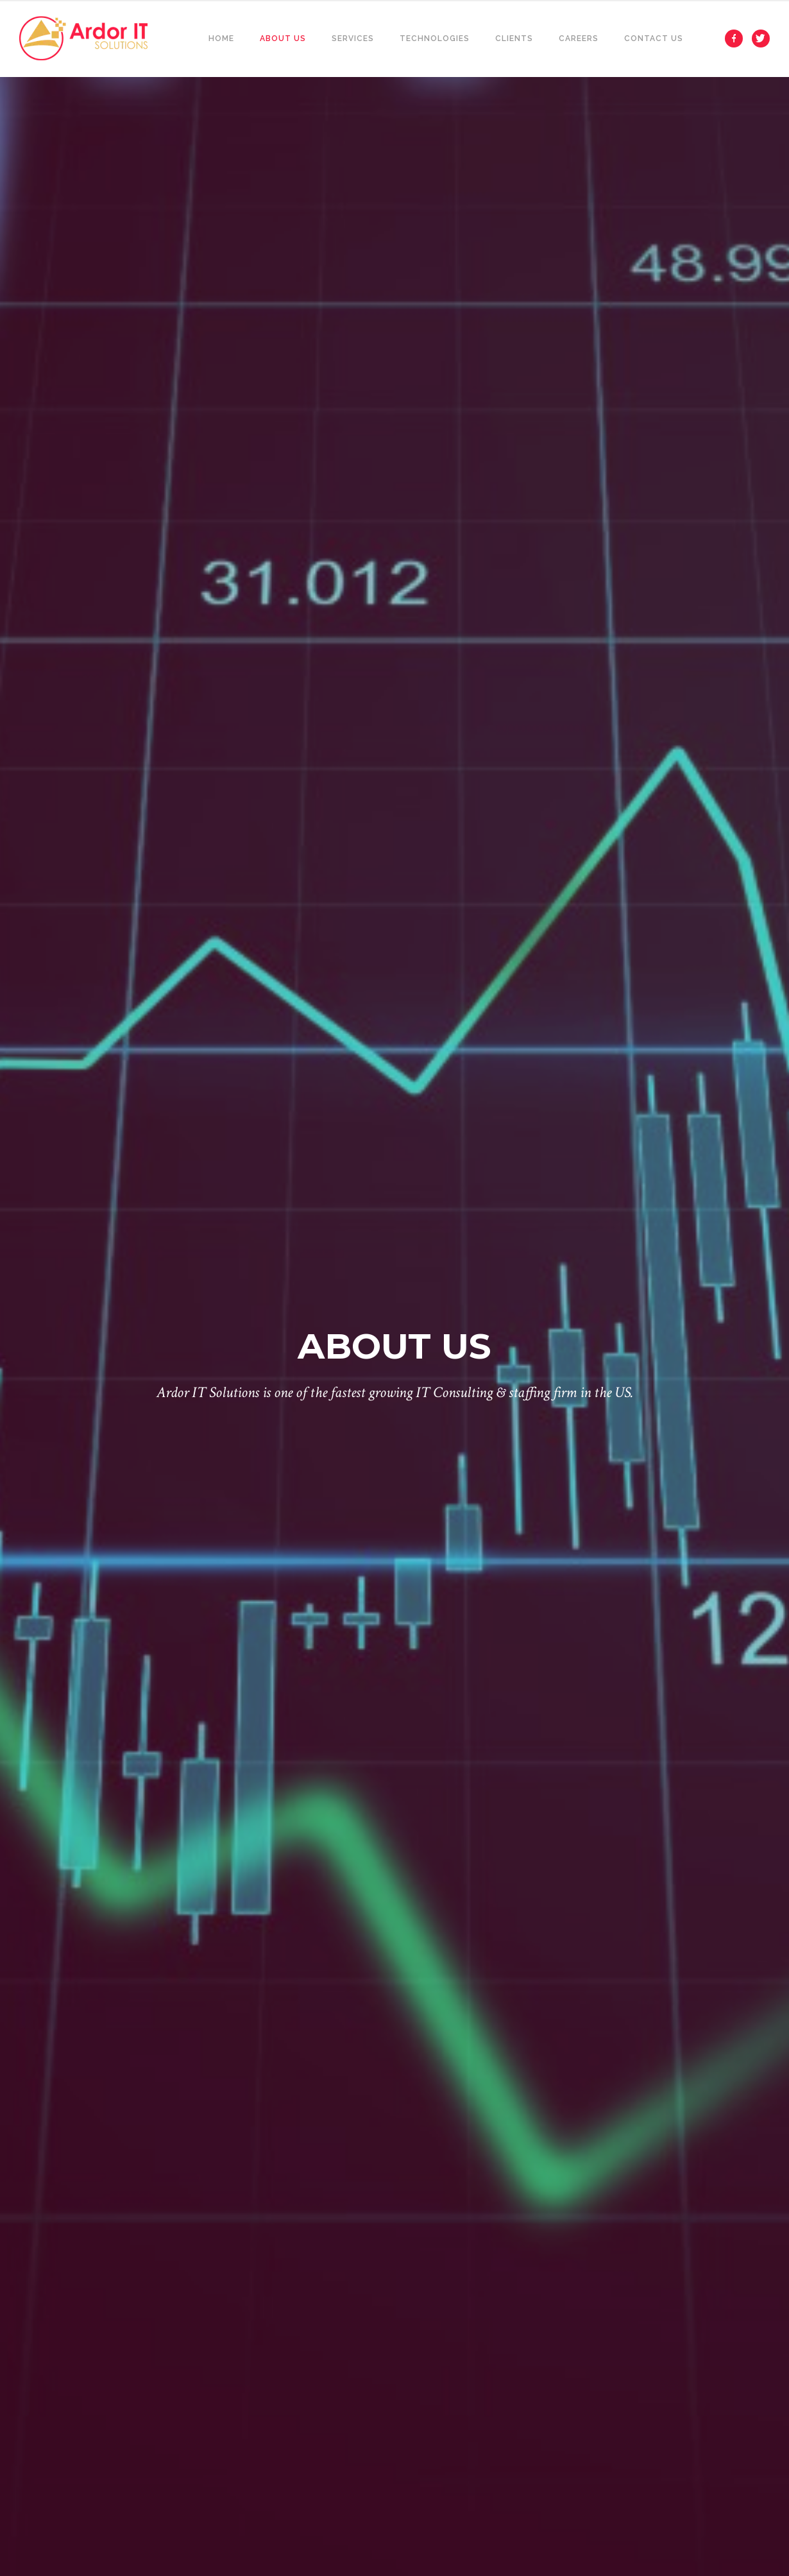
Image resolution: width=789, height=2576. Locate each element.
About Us (283, 38)
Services (353, 38)
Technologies (435, 38)
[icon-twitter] (761, 38)
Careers (578, 38)
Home (221, 38)
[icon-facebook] (737, 38)
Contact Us (653, 38)
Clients (514, 38)
